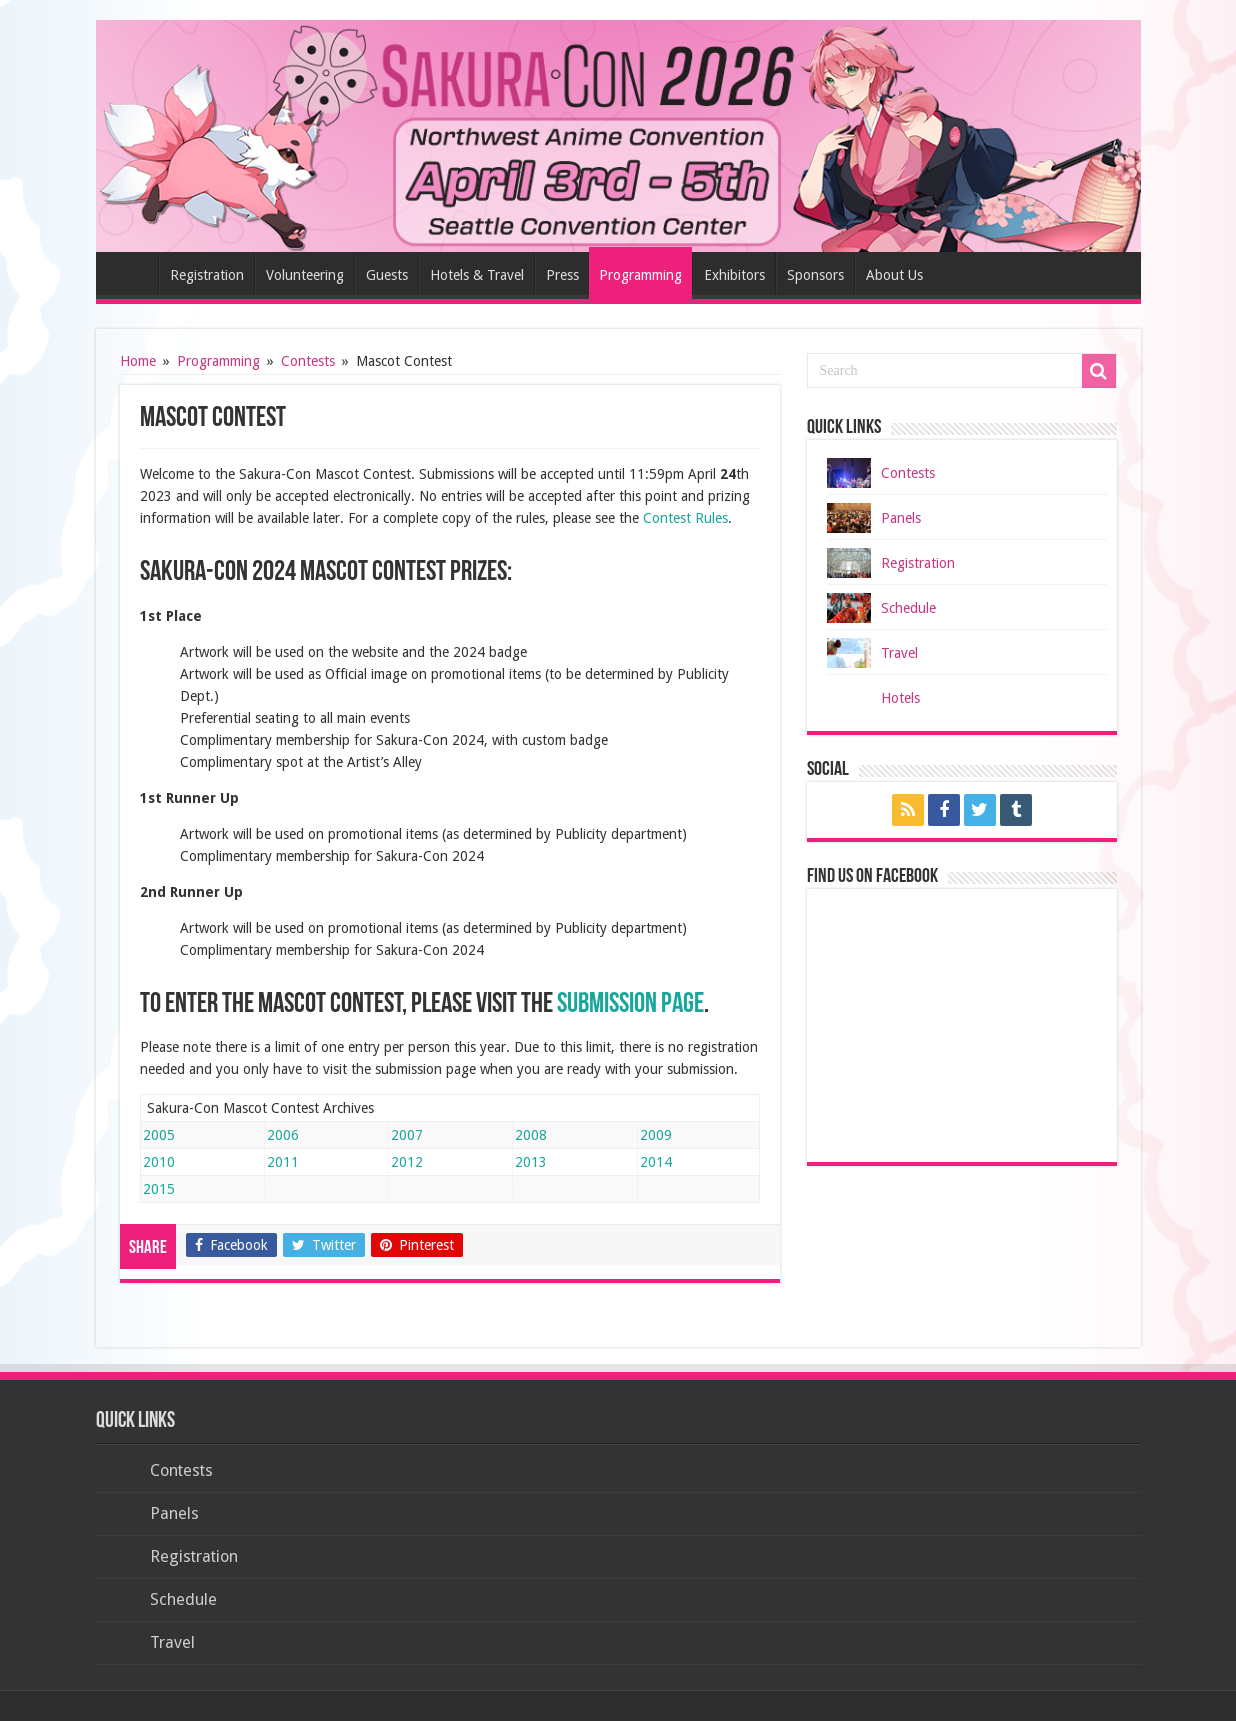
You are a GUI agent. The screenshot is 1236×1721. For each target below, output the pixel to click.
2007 (407, 1135)
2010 (159, 1162)
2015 (159, 1189)
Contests (308, 361)
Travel (899, 653)
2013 (531, 1162)
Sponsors (815, 275)
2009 (656, 1135)
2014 (656, 1162)
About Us (894, 275)
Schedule (908, 608)
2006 (283, 1135)
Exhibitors (734, 275)
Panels (901, 518)
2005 (159, 1135)
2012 (407, 1162)
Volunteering (305, 275)
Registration (207, 275)
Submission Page (630, 1005)
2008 (531, 1135)
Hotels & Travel (477, 275)
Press (562, 275)
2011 (283, 1162)
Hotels (900, 698)
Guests (387, 275)
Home (132, 273)
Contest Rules (685, 518)
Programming (640, 275)
